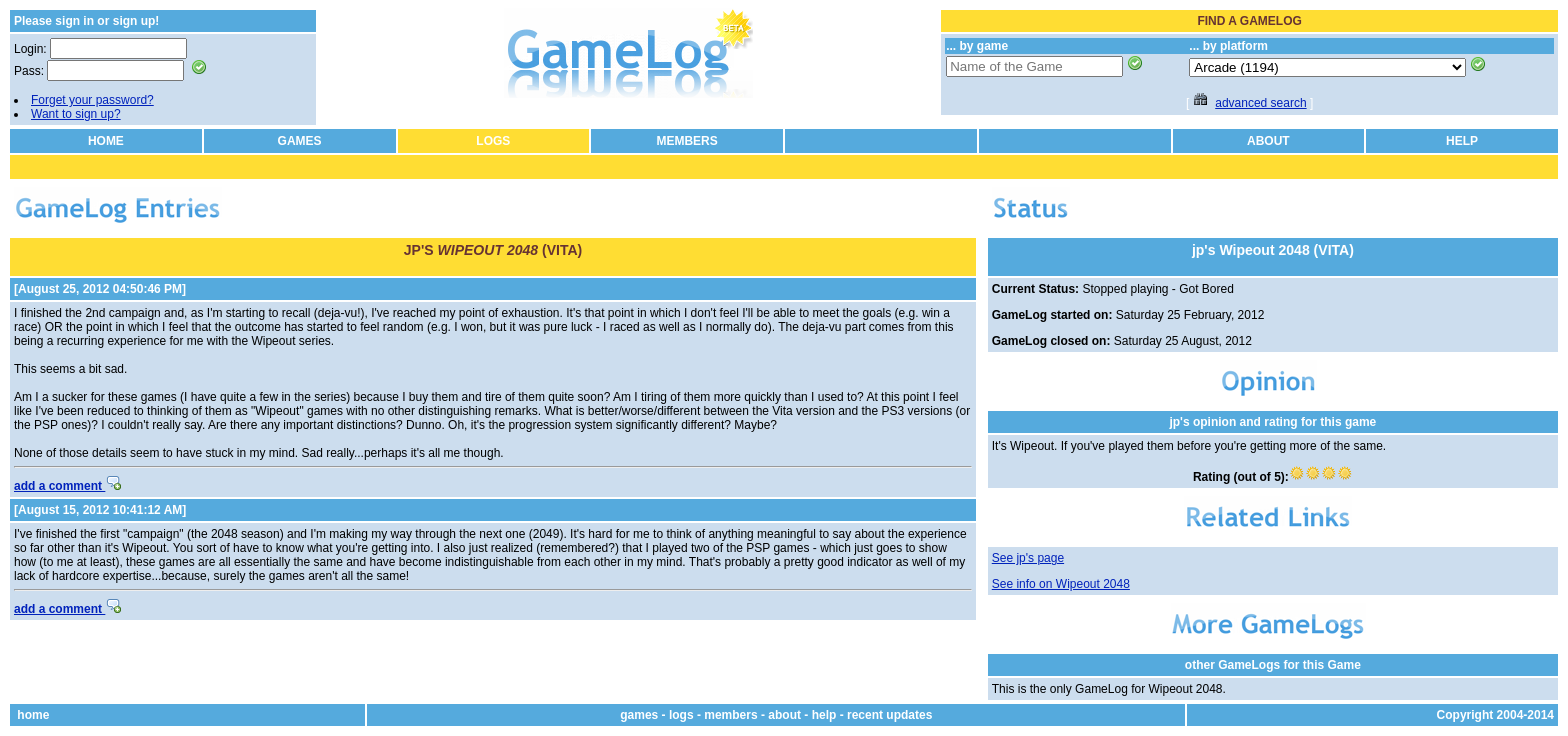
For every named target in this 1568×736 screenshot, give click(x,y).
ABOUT (1268, 141)
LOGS (493, 141)
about (784, 715)
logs (681, 715)
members (730, 715)
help (824, 715)
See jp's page (1028, 558)
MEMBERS (686, 141)
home (33, 715)
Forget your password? (92, 100)
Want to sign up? (76, 114)
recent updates (889, 715)
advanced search (1260, 103)
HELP (1462, 141)
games (639, 715)
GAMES (300, 141)
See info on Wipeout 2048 (1061, 584)
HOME (106, 141)
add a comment (67, 486)
